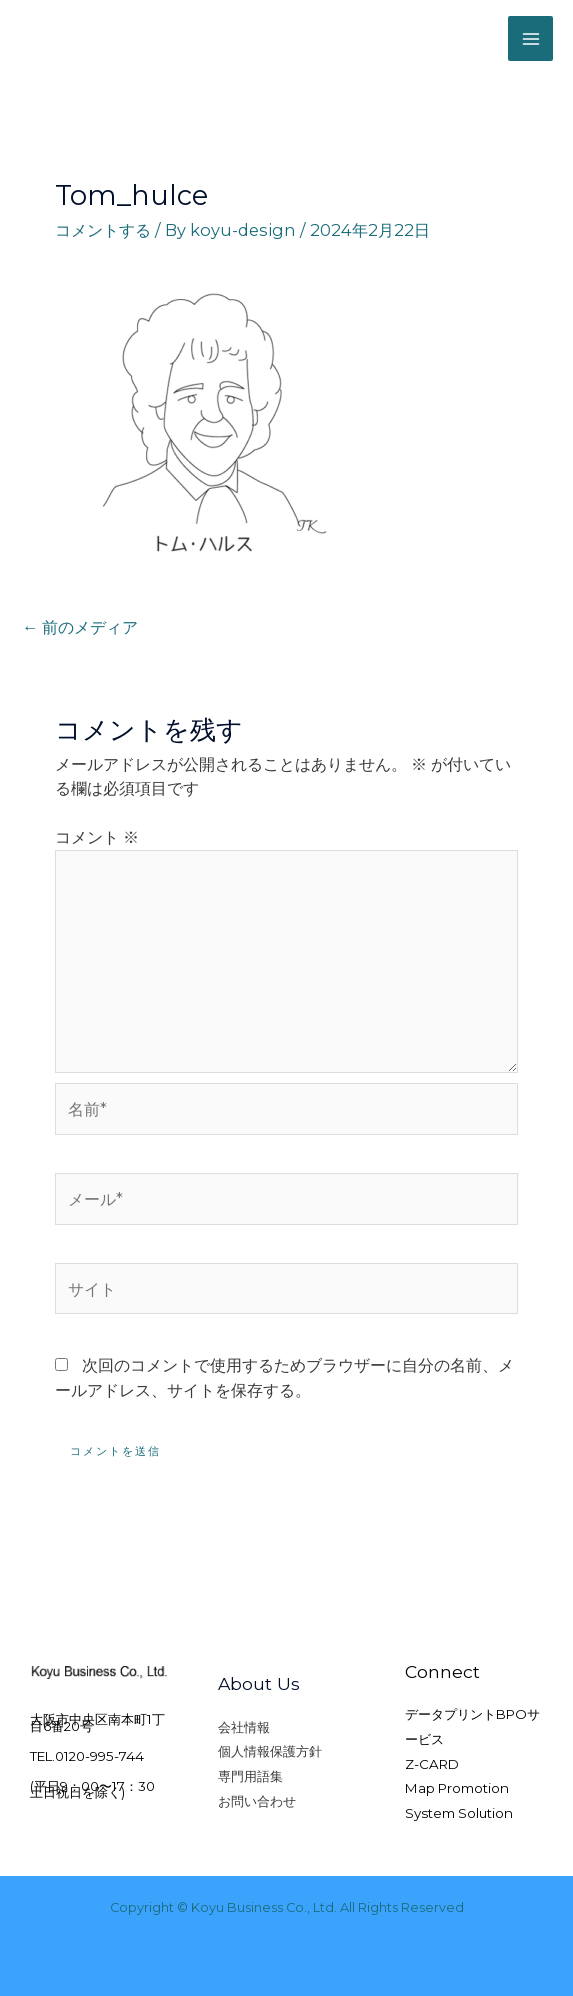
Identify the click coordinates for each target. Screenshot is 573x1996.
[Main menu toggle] (530, 38)
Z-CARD (432, 1764)
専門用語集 (250, 1776)
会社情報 (244, 1727)
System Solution (459, 1813)
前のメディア (80, 627)
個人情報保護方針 (270, 1751)
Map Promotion (457, 1788)
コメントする (103, 230)
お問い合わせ (257, 1801)
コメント (97, 837)
